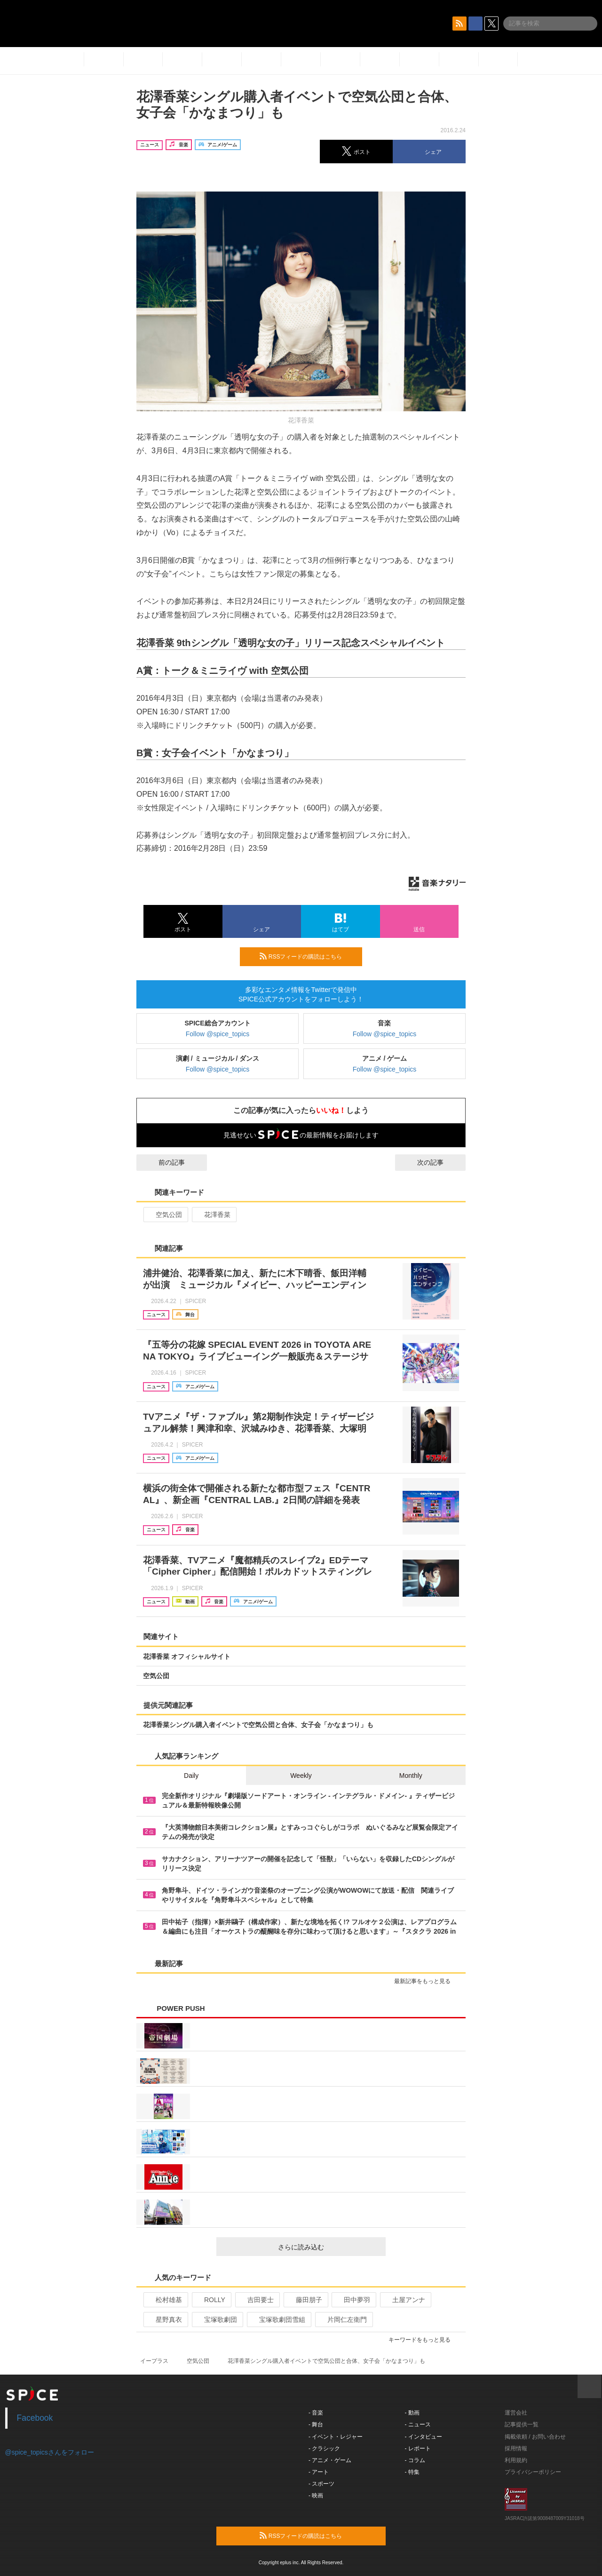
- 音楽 (316, 2412)
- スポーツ (321, 2483)
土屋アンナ (404, 2300)
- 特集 (412, 2472)
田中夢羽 (353, 2300)
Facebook (35, 2418)
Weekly (301, 1775)
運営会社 (516, 2412)
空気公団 (165, 1214)
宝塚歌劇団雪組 (278, 2319)
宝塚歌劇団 (216, 2319)
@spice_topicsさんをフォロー (49, 2452)
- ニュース (418, 2424)
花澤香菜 (213, 1214)
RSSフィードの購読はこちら (307, 956)
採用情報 (516, 2448)
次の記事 (438, 1162)
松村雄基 (165, 2300)
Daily (191, 1775)
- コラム (415, 2460)
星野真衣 (165, 2319)
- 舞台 (316, 2424)
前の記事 (163, 1162)
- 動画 (412, 2412)
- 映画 (316, 2495)
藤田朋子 (305, 2300)
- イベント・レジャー (336, 2436)
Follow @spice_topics (218, 1034)
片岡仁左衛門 (343, 2319)
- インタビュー (423, 2436)
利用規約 (516, 2460)
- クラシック (324, 2448)
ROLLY (210, 2300)
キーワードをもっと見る (423, 2339)
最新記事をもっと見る (426, 1981)
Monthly (410, 1775)
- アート (319, 2472)
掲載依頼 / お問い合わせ (535, 2436)
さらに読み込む (328, 2247)
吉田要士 (256, 2300)
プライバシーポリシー (533, 2472)
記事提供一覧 (522, 2424)
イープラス (154, 2361)
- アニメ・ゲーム (330, 2460)
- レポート (418, 2448)
